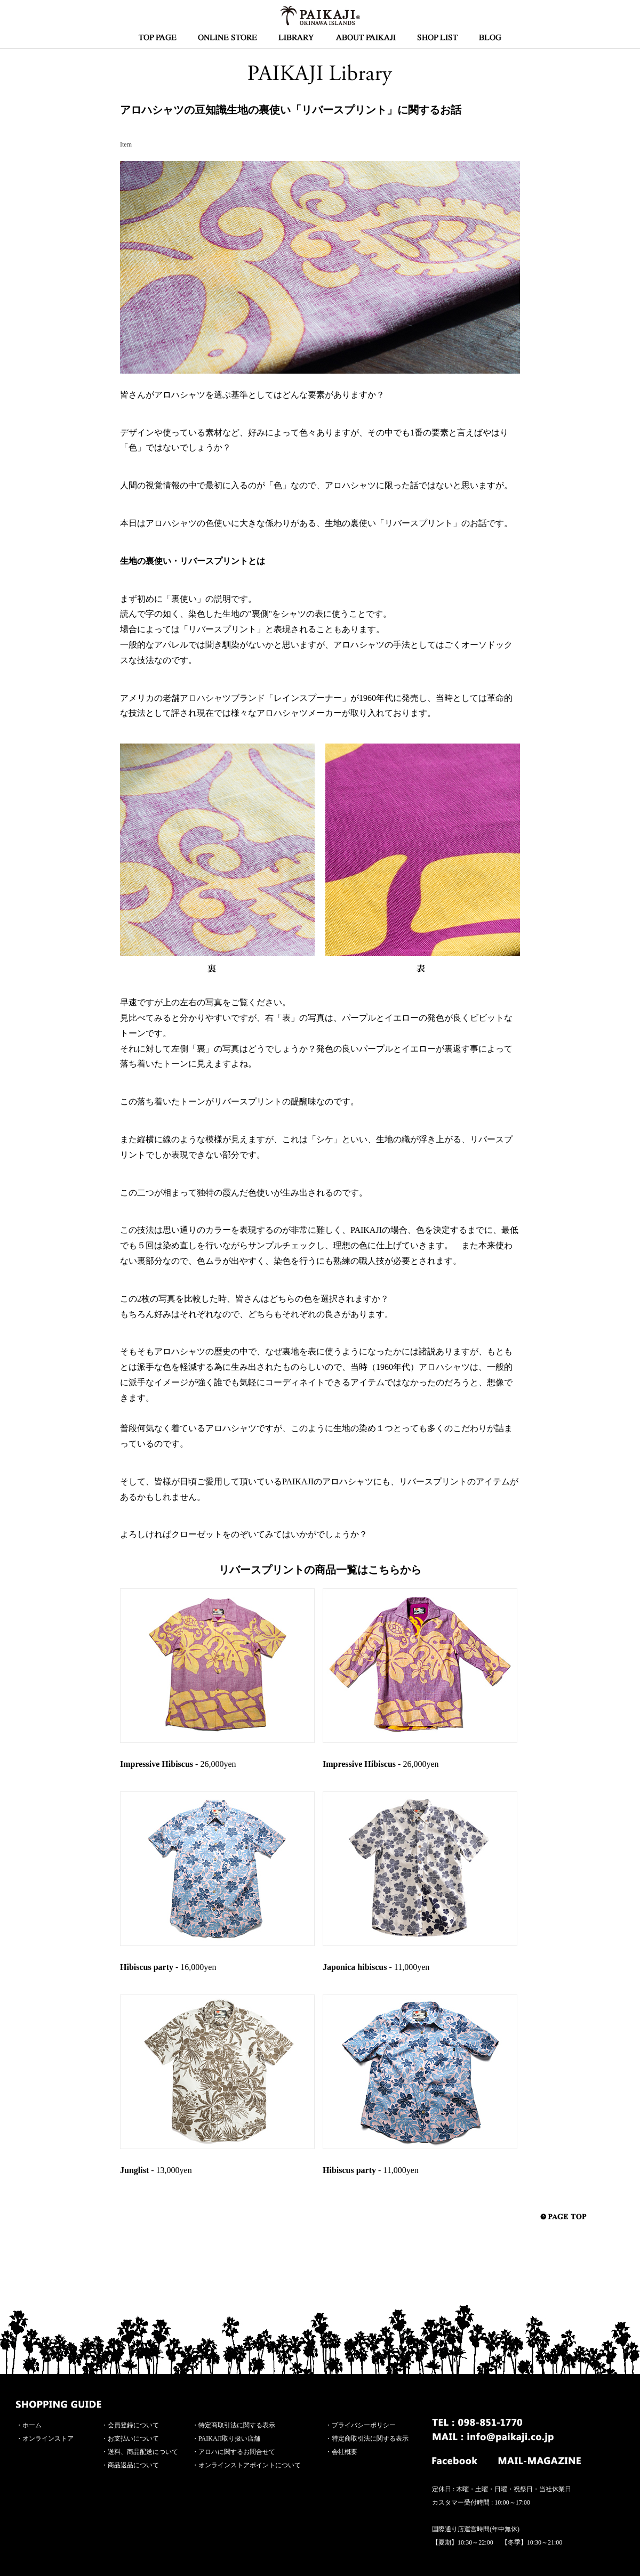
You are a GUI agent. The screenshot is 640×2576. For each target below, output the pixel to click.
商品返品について (133, 2465)
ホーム (32, 2425)
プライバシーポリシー (364, 2425)
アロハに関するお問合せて (236, 2452)
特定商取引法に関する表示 (236, 2425)
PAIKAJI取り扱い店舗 (229, 2438)
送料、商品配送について (143, 2452)
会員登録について (133, 2425)
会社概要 (344, 2452)
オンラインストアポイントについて (249, 2465)
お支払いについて (133, 2438)
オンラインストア (48, 2438)
